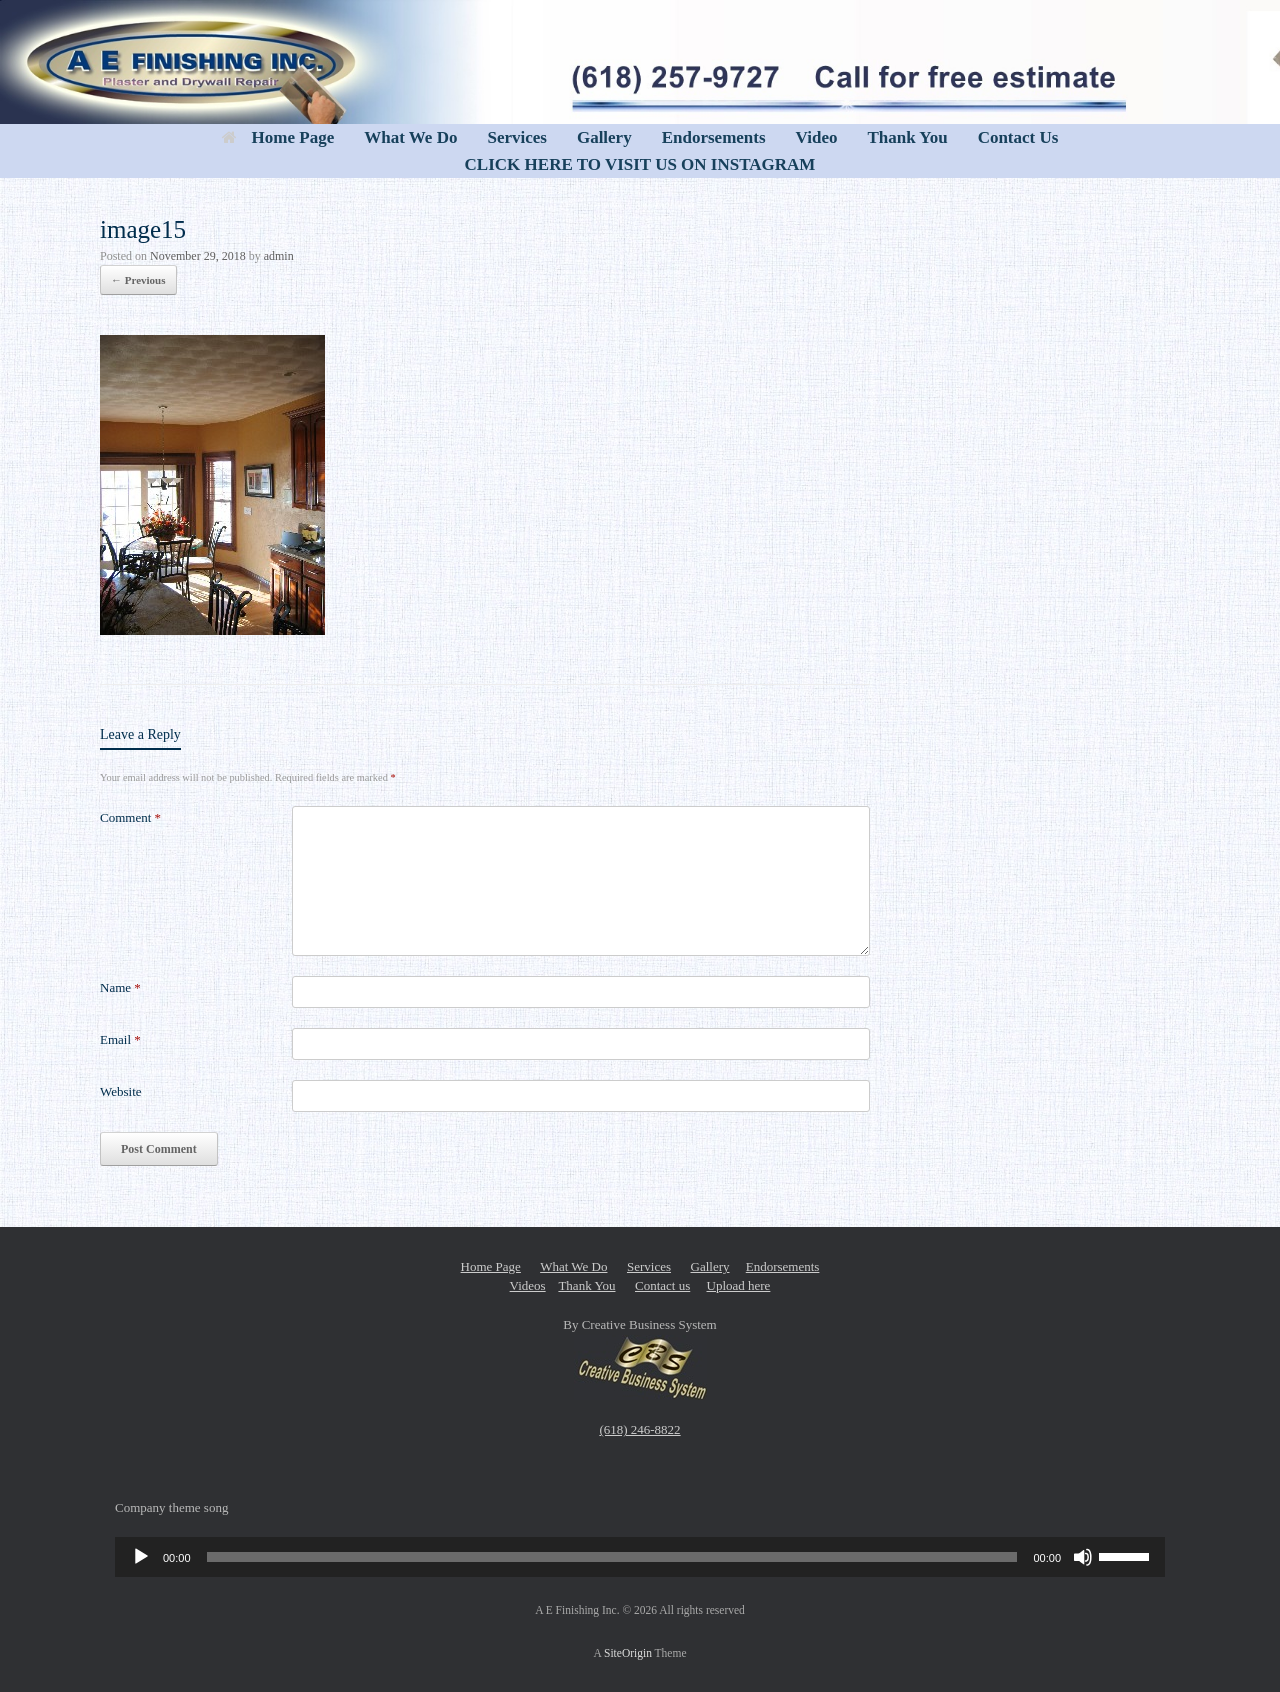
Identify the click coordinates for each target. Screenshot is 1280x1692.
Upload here (739, 1285)
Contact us (662, 1285)
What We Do (410, 137)
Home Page (278, 137)
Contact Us (1018, 137)
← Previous (138, 280)
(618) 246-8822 (639, 1429)
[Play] (141, 1557)
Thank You (907, 137)
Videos (528, 1285)
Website (121, 1091)
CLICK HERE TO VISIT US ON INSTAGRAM (640, 164)
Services (516, 137)
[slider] (612, 1557)
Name (120, 987)
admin (279, 256)
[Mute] (1083, 1557)
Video (817, 137)
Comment (130, 817)
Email (120, 1039)
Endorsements (714, 137)
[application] (640, 1557)
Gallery (604, 137)
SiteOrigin (628, 1653)
